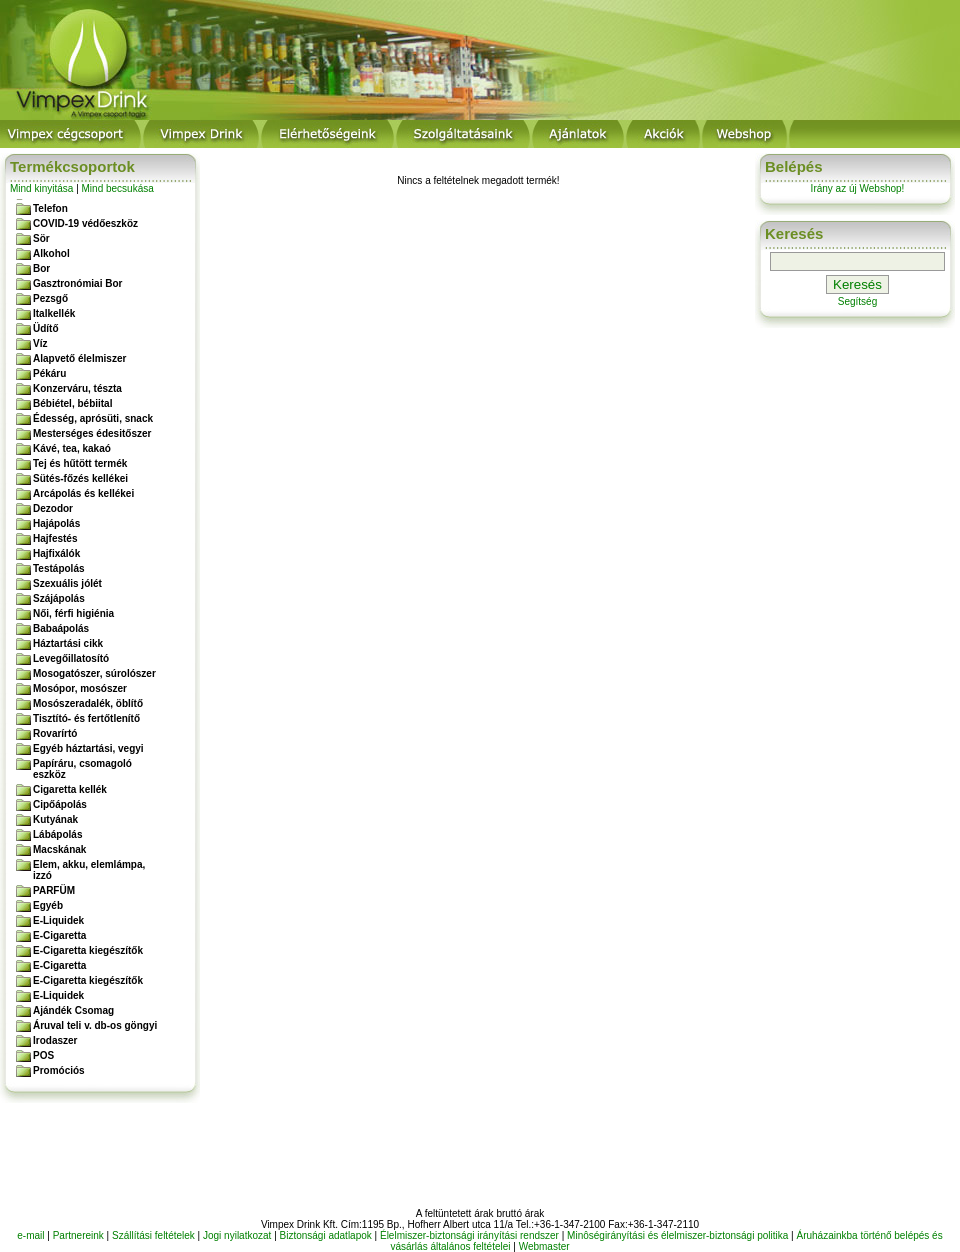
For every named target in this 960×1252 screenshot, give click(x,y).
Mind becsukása (118, 188)
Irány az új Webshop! (858, 188)
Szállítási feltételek (153, 1235)
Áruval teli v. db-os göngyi (95, 1025)
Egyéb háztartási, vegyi (88, 748)
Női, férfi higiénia (73, 613)
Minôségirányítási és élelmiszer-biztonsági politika (677, 1235)
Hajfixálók (56, 553)
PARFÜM (54, 890)
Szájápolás (59, 598)
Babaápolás (61, 628)
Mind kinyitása (41, 188)
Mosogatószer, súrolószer (94, 673)
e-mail (30, 1235)
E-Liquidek (58, 920)
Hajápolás (56, 523)
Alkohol (51, 253)
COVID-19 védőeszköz (85, 223)
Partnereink (78, 1235)
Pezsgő (50, 298)
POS (43, 1055)
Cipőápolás (60, 804)
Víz (40, 343)
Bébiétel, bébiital (72, 403)
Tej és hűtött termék (80, 463)
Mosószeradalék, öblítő (88, 703)
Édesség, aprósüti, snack (93, 418)
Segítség (857, 301)
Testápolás (59, 568)
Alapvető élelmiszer (79, 358)
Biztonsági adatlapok (326, 1235)
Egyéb (48, 905)
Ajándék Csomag (73, 1010)
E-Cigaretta (59, 935)
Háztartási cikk (68, 643)
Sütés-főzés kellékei (80, 478)
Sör (41, 238)
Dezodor (53, 508)
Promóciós (59, 1070)
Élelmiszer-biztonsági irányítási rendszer (469, 1235)
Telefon (50, 208)
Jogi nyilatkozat (237, 1235)
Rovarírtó (55, 733)
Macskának (59, 849)
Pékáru (49, 373)
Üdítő (46, 328)
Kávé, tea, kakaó (72, 448)
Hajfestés (55, 538)
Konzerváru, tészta (77, 388)
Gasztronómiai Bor (77, 283)
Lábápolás (57, 834)
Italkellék (54, 313)
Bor (41, 268)
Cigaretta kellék (70, 789)
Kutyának (55, 819)
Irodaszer (55, 1040)
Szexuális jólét (67, 583)
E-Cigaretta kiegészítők (88, 950)
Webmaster (544, 1246)
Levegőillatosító (71, 658)
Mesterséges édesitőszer (92, 433)
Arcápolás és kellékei (83, 493)
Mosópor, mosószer (80, 688)
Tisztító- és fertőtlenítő (86, 718)
